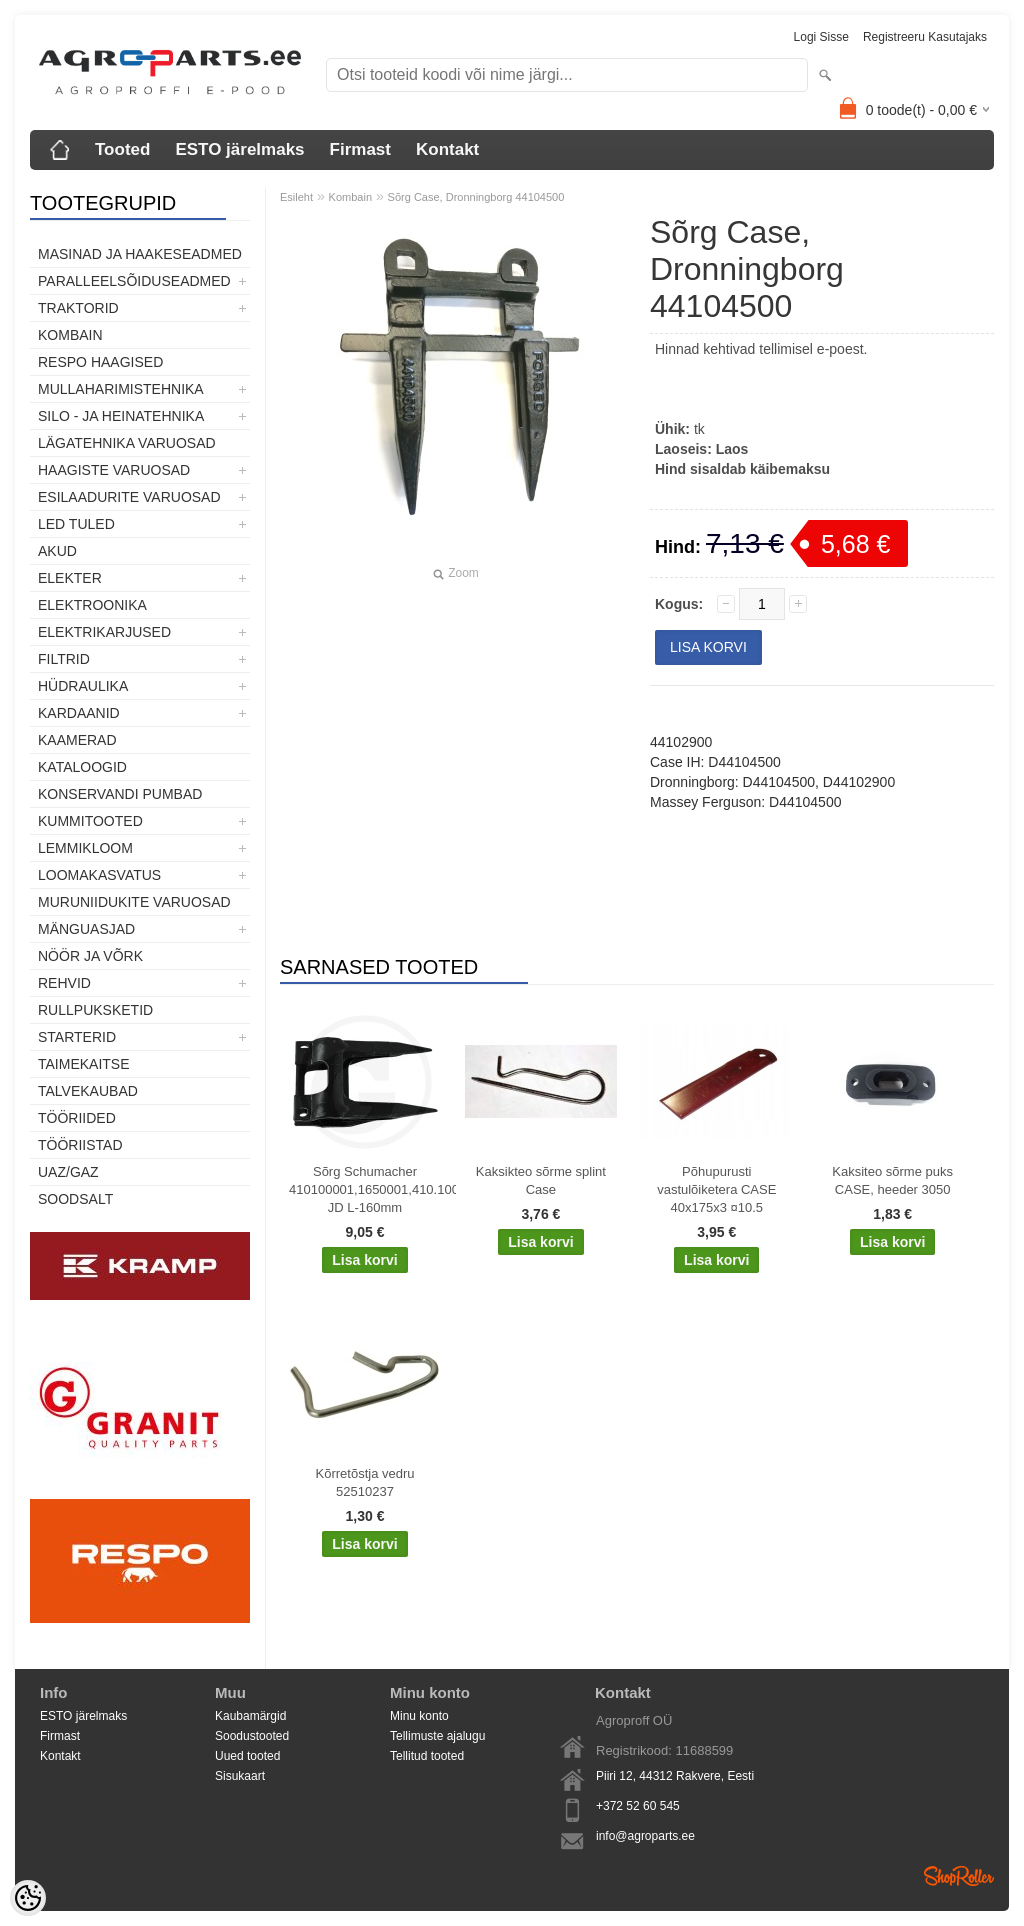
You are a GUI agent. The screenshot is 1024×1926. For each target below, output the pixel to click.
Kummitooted (90, 821)
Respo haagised (100, 362)
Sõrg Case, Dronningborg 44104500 (476, 197)
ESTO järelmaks (239, 149)
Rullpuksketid (95, 1010)
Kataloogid (82, 767)
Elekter (70, 578)
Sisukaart (240, 1776)
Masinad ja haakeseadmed (140, 254)
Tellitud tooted (427, 1756)
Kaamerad (77, 740)
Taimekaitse (84, 1064)
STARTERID (77, 1037)
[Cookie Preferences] (28, 1898)
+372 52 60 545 (638, 1806)
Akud (57, 551)
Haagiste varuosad (114, 470)
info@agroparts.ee (645, 1836)
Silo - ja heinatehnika (121, 416)
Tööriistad (80, 1145)
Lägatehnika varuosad (127, 443)
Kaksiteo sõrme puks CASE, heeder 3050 (892, 1180)
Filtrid (64, 659)
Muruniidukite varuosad (134, 902)
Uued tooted (247, 1756)
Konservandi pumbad (120, 794)
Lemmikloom (85, 848)
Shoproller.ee (959, 1876)
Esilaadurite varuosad (129, 497)
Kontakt (447, 149)
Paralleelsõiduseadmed (134, 281)
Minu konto (419, 1716)
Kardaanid (79, 713)
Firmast (360, 149)
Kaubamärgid (250, 1716)
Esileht (296, 197)
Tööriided (77, 1118)
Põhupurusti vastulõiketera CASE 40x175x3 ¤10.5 (716, 1189)
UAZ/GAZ (68, 1172)
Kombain (70, 335)
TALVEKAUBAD (88, 1091)
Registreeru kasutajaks (925, 37)
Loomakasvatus (99, 875)
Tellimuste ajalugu (437, 1736)
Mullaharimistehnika (121, 389)
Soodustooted (252, 1736)
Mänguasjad (86, 929)
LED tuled (76, 524)
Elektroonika (92, 605)
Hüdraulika (83, 686)
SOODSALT (75, 1199)
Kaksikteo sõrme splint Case (541, 1180)
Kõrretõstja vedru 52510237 (365, 1482)
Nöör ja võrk (90, 956)
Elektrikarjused (104, 632)
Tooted (122, 149)
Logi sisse (821, 37)
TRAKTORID (78, 308)
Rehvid (64, 983)
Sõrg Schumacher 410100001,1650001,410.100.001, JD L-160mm (369, 1189)
